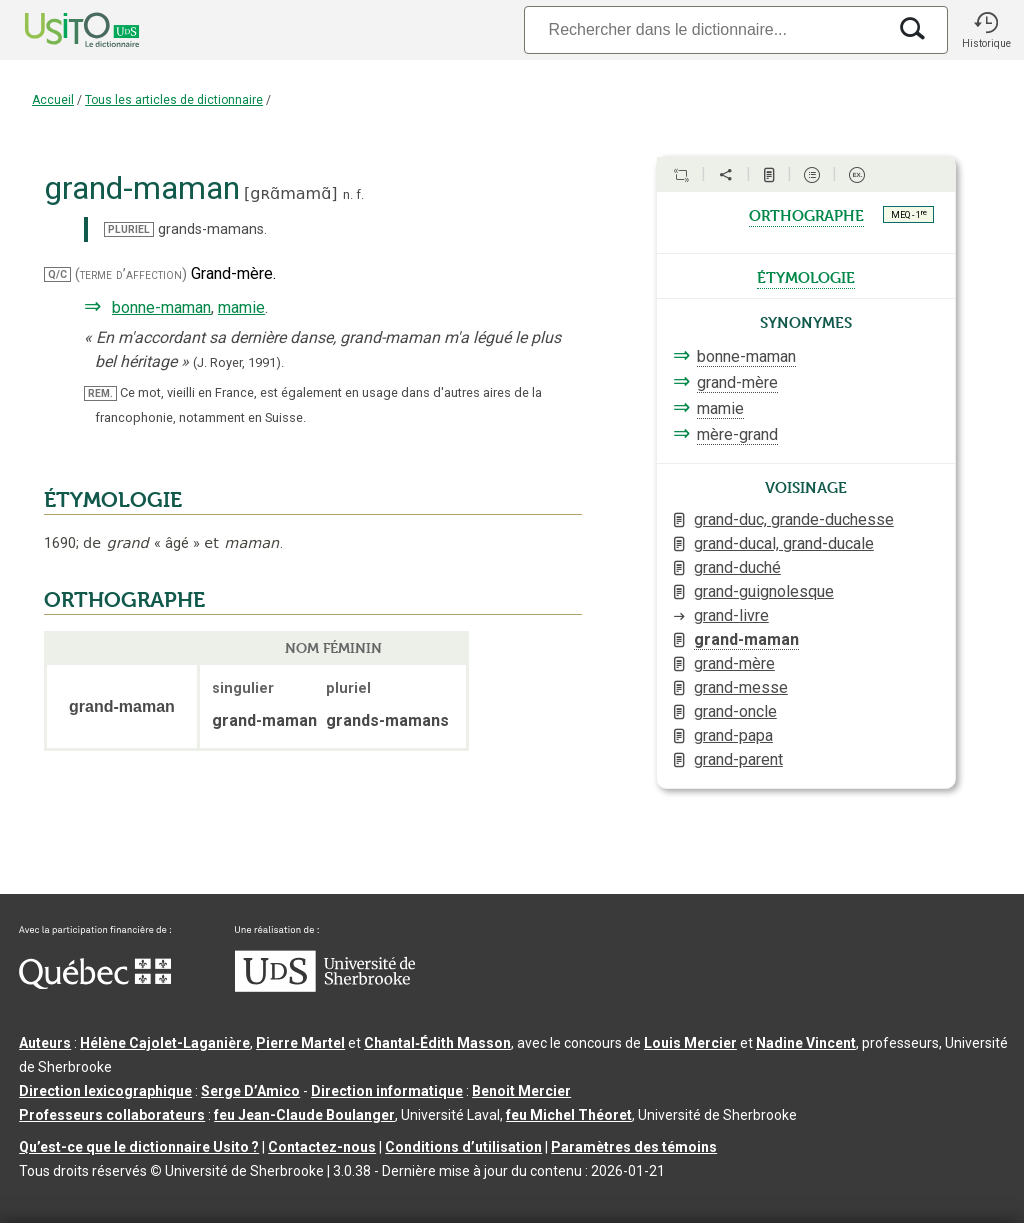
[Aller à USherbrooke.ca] (325, 987)
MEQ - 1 (909, 214)
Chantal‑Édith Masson (437, 1043)
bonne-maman (161, 307)
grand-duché (737, 567)
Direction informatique (387, 1091)
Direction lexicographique (105, 1091)
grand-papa (733, 735)
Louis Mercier (690, 1043)
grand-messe (741, 687)
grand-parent (738, 759)
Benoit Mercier (521, 1091)
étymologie (806, 276)
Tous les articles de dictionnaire (174, 100)
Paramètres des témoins (634, 1147)
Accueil (53, 100)
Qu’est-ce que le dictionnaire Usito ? (139, 1147)
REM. (100, 393)
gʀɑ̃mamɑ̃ (290, 193)
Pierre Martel (300, 1043)
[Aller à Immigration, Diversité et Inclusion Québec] (95, 984)
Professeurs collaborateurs (112, 1115)
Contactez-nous (322, 1147)
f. (360, 194)
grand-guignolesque (764, 591)
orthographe (806, 214)
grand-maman (746, 639)
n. (348, 194)
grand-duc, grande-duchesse (794, 519)
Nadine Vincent (806, 1043)
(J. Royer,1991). (238, 362)
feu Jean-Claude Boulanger (304, 1115)
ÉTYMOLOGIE (113, 500)
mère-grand (737, 434)
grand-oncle (735, 711)
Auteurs (45, 1043)
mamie (241, 307)
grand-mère (737, 382)
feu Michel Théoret (569, 1115)
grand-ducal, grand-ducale (784, 543)
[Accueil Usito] (60, 30)
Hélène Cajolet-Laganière (165, 1043)
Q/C (57, 274)
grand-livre (731, 615)
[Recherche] (705, 29)
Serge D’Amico (250, 1091)
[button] (986, 30)
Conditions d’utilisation (463, 1147)
